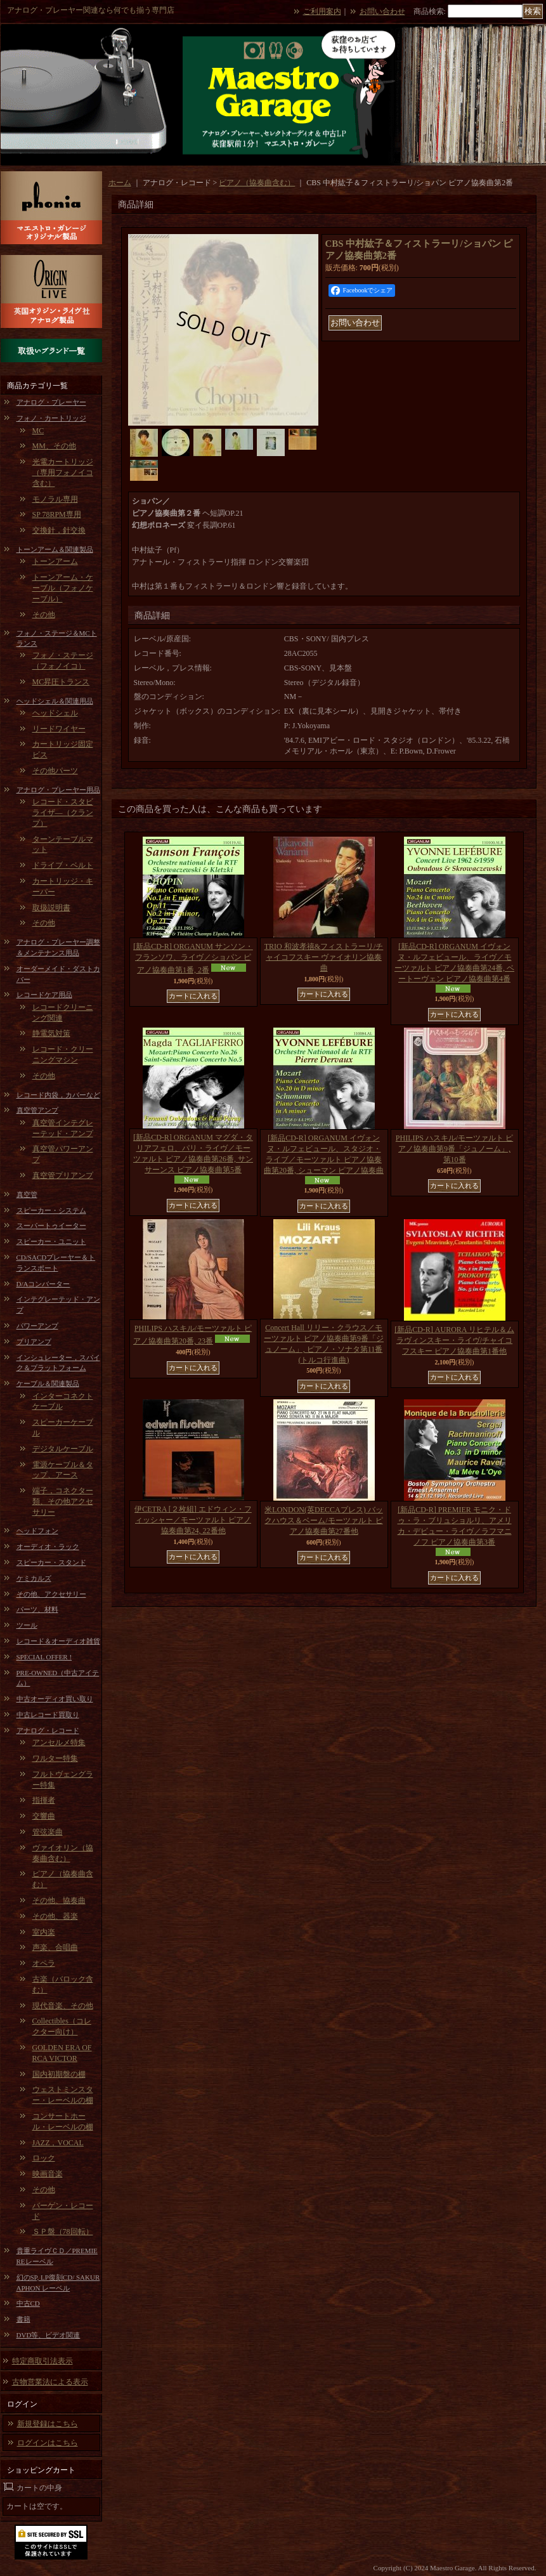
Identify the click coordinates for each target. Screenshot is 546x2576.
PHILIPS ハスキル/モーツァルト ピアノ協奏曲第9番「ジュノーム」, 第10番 (454, 1149)
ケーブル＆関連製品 (47, 1383)
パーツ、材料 (37, 1609)
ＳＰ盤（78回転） (62, 2231)
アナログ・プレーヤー (51, 402)
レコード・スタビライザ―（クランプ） (62, 812)
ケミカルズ (33, 1578)
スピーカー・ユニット (51, 1241)
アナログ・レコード (47, 1730)
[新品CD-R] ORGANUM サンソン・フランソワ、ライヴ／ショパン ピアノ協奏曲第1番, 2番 (193, 958)
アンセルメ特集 (59, 1742)
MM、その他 (54, 445)
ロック (43, 2158)
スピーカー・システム (51, 1210)
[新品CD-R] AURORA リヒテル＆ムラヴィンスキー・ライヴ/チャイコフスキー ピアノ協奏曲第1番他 (454, 1340)
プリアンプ (33, 1341)
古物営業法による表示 (50, 2381)
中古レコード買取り (47, 1714)
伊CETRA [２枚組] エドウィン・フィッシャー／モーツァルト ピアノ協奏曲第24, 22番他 (193, 1520)
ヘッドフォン (37, 1530)
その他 (43, 614)
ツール (26, 1625)
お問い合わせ (382, 11)
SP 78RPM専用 (56, 514)
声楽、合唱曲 (55, 1947)
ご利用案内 (322, 11)
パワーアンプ (37, 1326)
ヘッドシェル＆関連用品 (54, 701)
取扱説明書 (51, 907)
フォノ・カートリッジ (51, 418)
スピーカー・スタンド (51, 1562)
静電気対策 (51, 1033)
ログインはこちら (47, 2442)
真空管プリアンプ (62, 1175)
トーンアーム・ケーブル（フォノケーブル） (62, 588)
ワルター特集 (55, 1758)
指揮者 (43, 1800)
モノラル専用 (55, 499)
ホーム (119, 182)
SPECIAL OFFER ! (44, 1657)
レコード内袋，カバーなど (58, 1095)
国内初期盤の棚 (59, 2074)
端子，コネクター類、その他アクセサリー (62, 1501)
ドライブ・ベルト (62, 865)
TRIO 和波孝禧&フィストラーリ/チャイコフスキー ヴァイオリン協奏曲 (324, 957)
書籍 (23, 2319)
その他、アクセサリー (51, 1594)
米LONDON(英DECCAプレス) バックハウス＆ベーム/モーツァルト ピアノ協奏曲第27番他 (323, 1520)
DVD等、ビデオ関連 (48, 2335)
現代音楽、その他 (62, 2005)
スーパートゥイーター (51, 1225)
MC (38, 430)
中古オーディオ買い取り (54, 1699)
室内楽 (43, 1932)
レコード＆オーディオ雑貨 (58, 1641)
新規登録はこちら (47, 2423)
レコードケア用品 (44, 994)
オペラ (43, 1963)
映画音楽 (47, 2173)
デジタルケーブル (62, 1448)
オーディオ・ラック (47, 1546)
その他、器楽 (55, 1916)
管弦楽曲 (47, 1831)
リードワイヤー (59, 728)
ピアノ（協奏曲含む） (257, 182)
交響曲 (43, 1816)
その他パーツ (55, 770)
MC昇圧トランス (61, 681)
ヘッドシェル (55, 713)
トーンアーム (55, 561)
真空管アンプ (37, 1110)
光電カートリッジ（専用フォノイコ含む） (62, 472)
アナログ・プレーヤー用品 (58, 790)
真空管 (26, 1194)
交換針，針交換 (59, 530)
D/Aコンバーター (43, 1284)
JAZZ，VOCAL (58, 2142)
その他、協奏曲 (59, 1900)
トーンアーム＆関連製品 (54, 549)
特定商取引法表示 (42, 2361)
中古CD (28, 2303)
